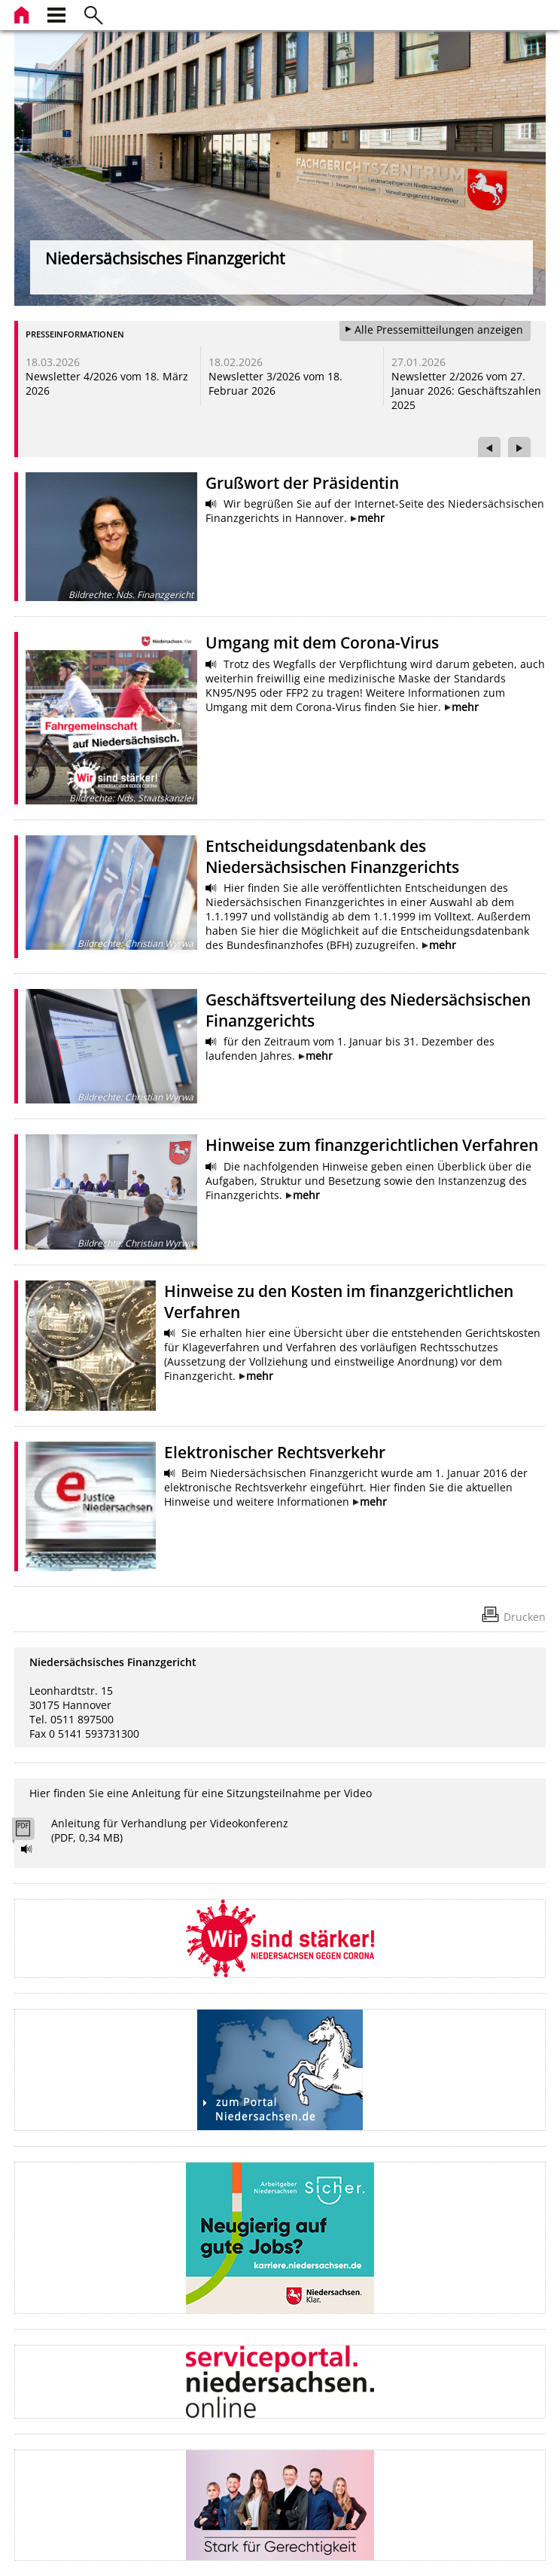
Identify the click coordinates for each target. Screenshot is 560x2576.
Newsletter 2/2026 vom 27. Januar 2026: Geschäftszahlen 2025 (466, 390)
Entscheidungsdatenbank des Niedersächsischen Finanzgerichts (332, 856)
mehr (371, 518)
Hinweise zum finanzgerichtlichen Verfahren (371, 1144)
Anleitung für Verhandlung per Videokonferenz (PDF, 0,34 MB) (169, 1830)
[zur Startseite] (23, 13)
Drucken (525, 1617)
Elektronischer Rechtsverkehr (274, 1452)
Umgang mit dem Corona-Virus (322, 642)
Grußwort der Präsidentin (302, 482)
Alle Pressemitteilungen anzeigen (439, 329)
